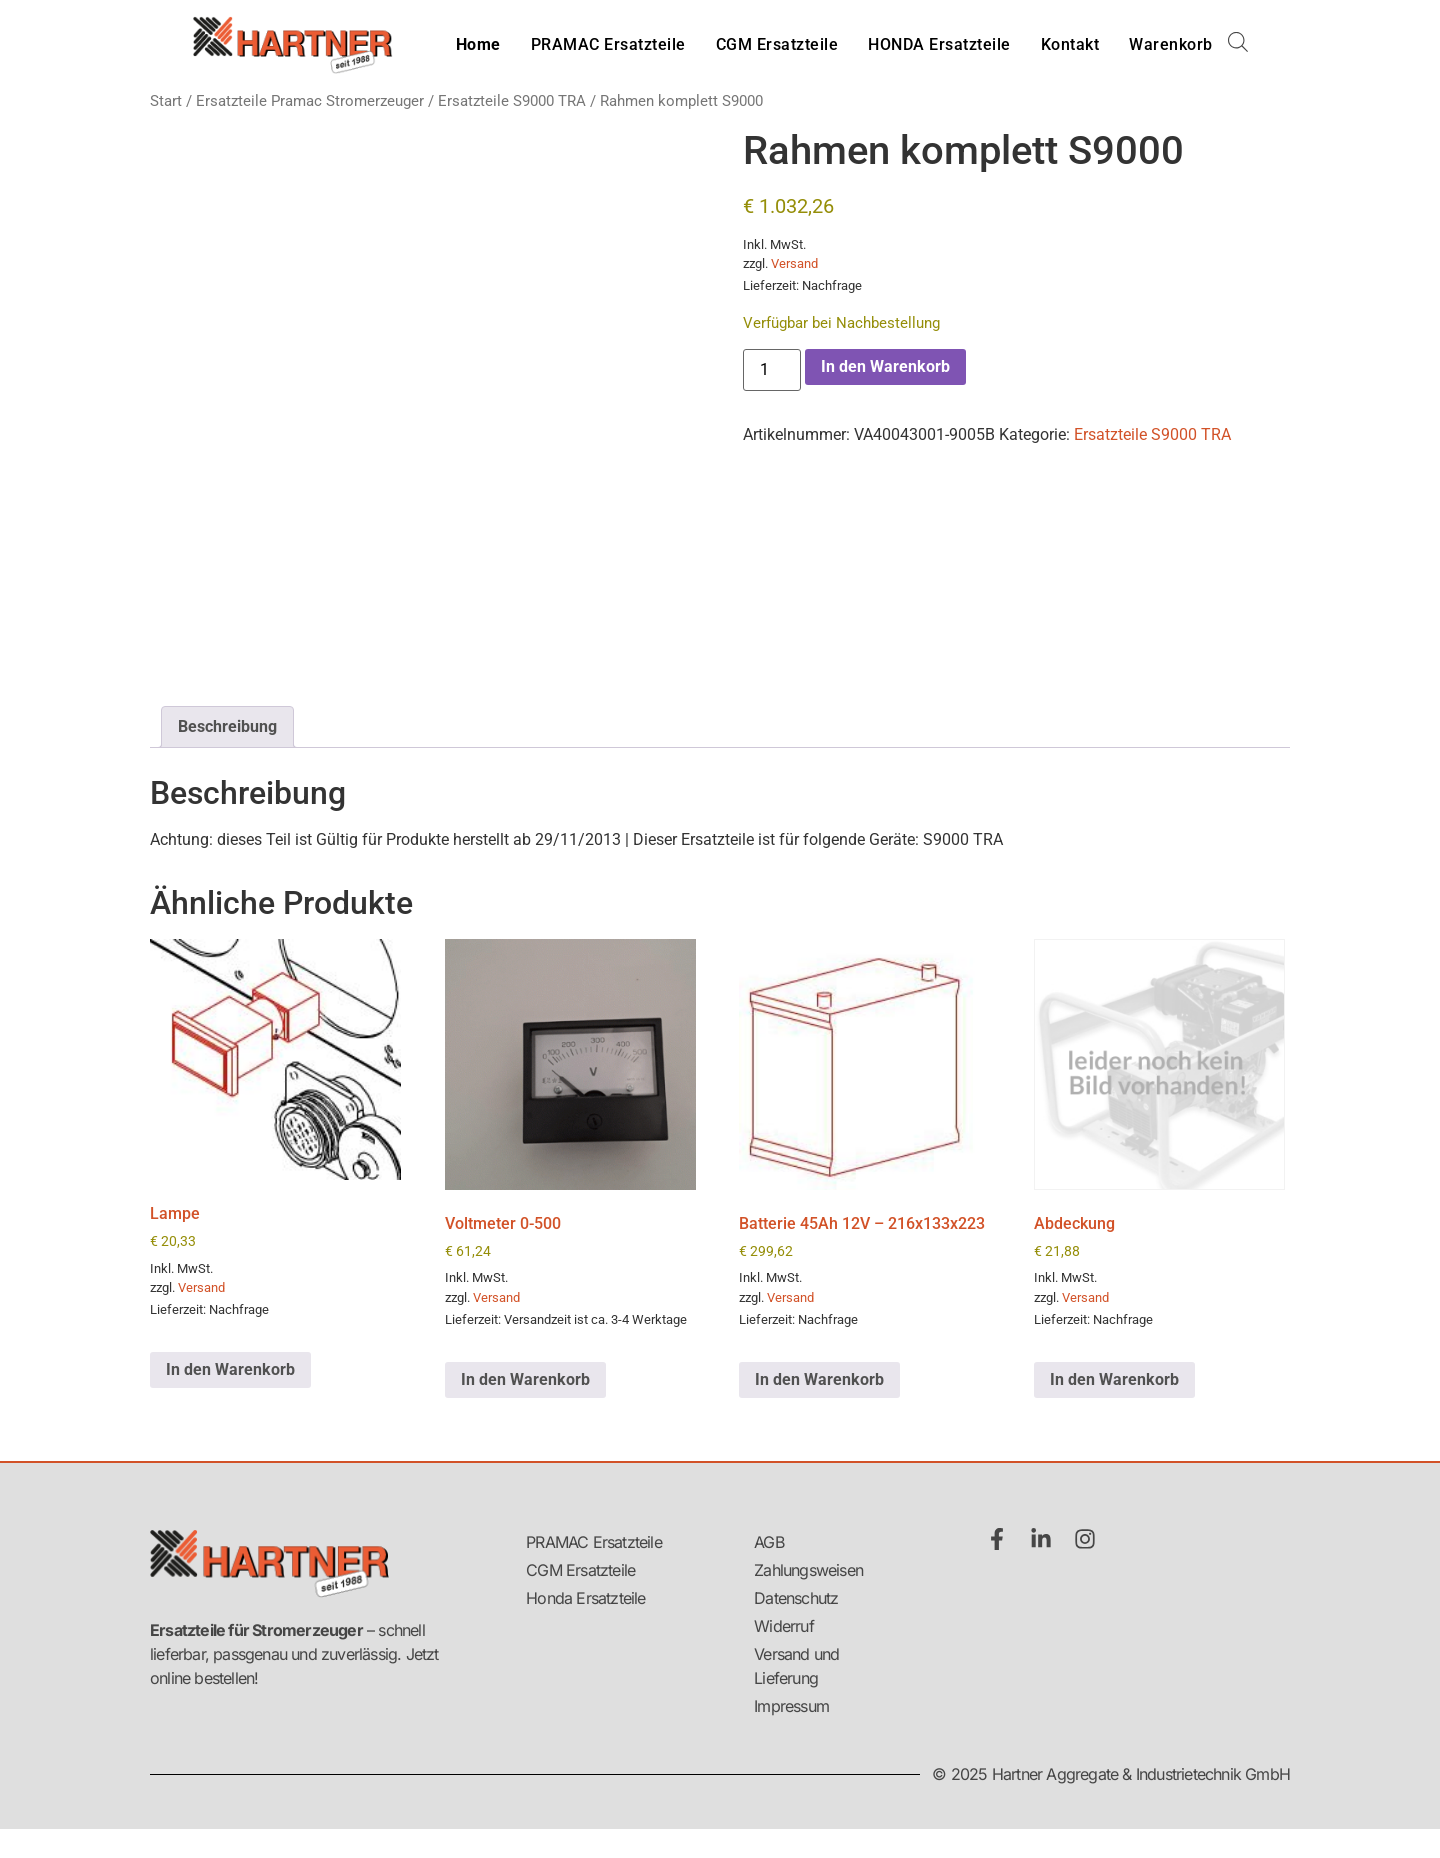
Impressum (791, 1706)
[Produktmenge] (772, 370)
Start (166, 101)
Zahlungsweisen (808, 1570)
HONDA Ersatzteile (939, 44)
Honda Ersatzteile (585, 1598)
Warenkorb (1171, 44)
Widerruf (784, 1626)
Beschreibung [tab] (227, 726)
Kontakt (1070, 44)
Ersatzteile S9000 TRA (512, 101)
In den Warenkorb (885, 366)
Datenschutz (796, 1598)
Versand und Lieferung (796, 1666)
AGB (769, 1542)
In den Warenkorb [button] (230, 1369)
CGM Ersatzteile (777, 44)
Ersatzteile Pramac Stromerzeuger (310, 101)
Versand (794, 263)
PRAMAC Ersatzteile (608, 44)
